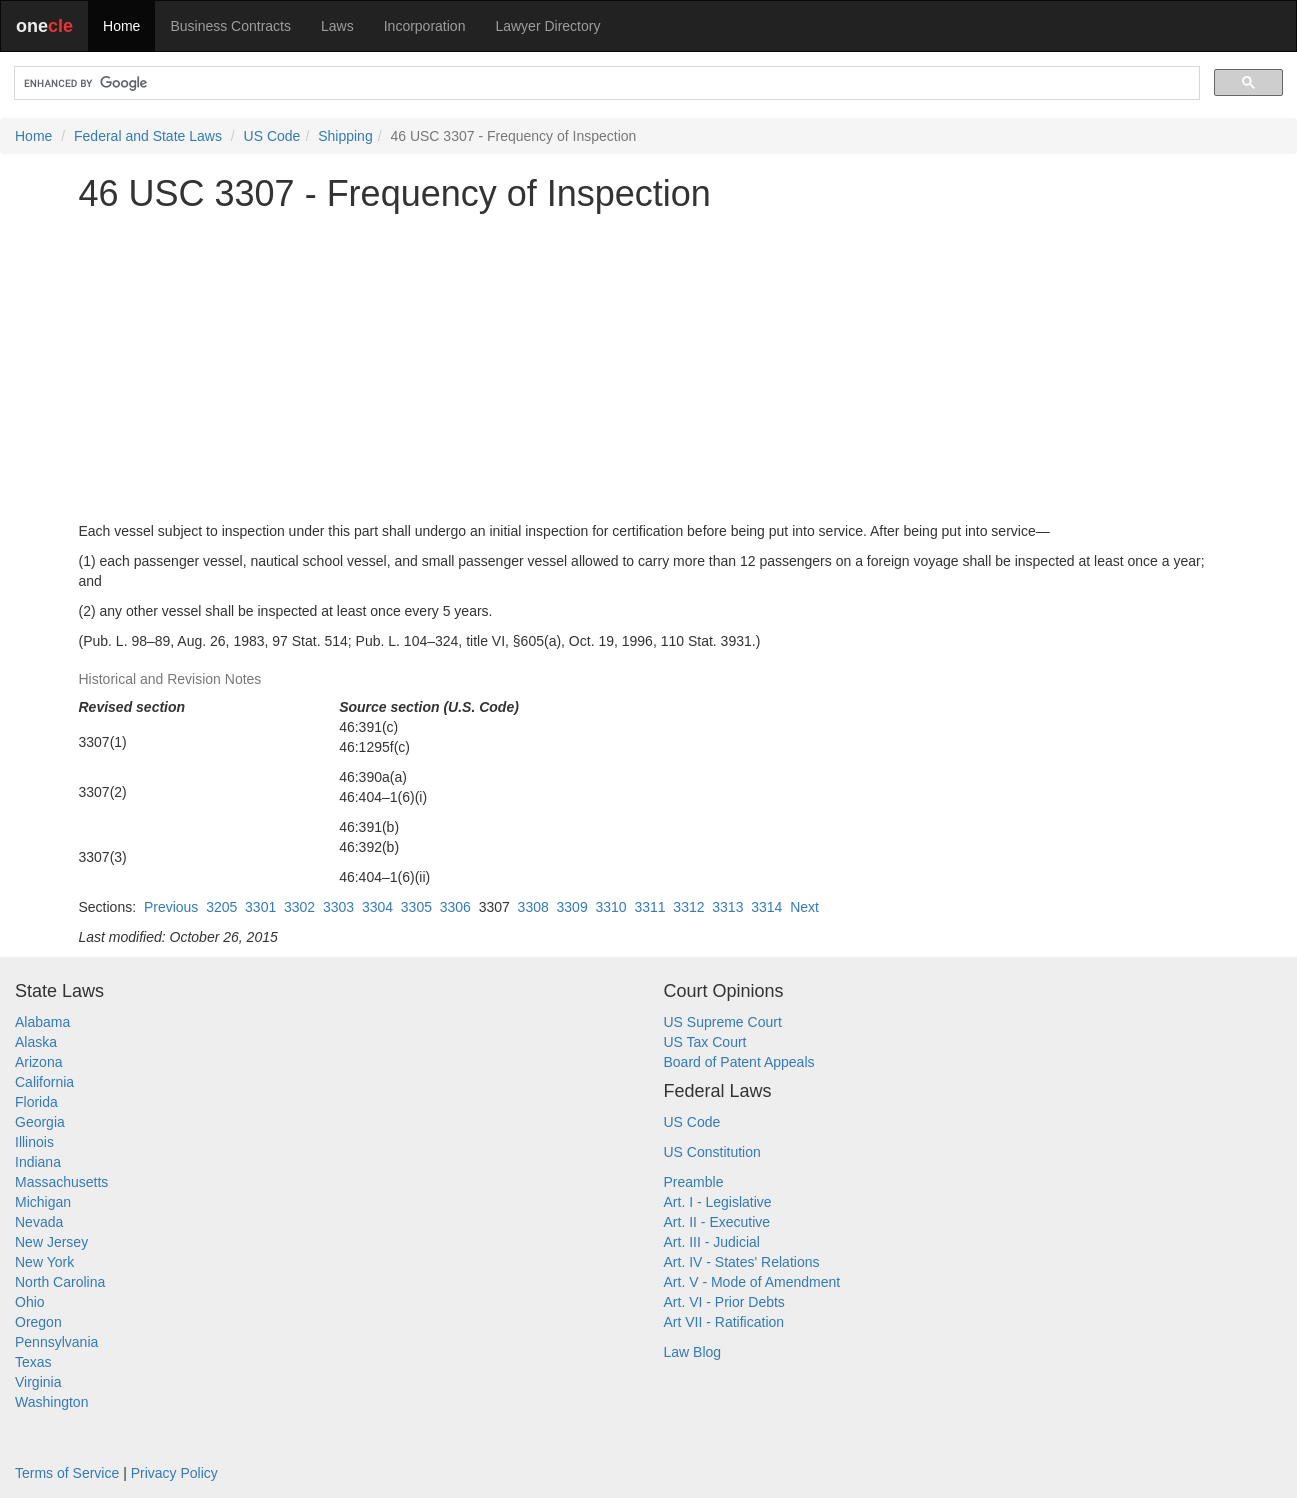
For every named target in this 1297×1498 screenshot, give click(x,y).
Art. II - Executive (717, 1222)
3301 (260, 907)
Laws (337, 26)
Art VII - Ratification (724, 1322)
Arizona (38, 1062)
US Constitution (712, 1152)
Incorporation (425, 26)
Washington (51, 1402)
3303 (338, 907)
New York (44, 1262)
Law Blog (693, 1352)
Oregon (38, 1322)
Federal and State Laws (148, 136)
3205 (221, 907)
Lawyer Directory (547, 26)
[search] (605, 83)
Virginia (38, 1382)
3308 (533, 907)
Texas (33, 1362)
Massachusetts (61, 1182)
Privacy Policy (174, 1473)
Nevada (39, 1222)
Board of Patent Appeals (739, 1062)
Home (121, 26)
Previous (171, 907)
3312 (688, 907)
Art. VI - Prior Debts (724, 1302)
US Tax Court (705, 1042)
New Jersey (51, 1242)
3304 (377, 907)
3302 (299, 907)
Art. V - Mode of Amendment (752, 1282)
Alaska (36, 1042)
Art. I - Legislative (718, 1202)
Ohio (30, 1302)
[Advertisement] (649, 367)
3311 (649, 907)
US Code (272, 136)
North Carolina (60, 1282)
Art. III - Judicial (712, 1242)
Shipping (345, 136)
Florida (36, 1102)
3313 (727, 907)
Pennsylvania (56, 1342)
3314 (766, 907)
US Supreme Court (723, 1022)
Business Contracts (230, 26)
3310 (610, 907)
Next (804, 907)
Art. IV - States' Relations (742, 1262)
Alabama (42, 1022)
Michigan (43, 1202)
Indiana (38, 1162)
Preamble (694, 1182)
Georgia (40, 1122)
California (44, 1082)
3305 (416, 907)
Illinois (34, 1142)
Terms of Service (67, 1473)
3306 (455, 907)
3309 (572, 907)
